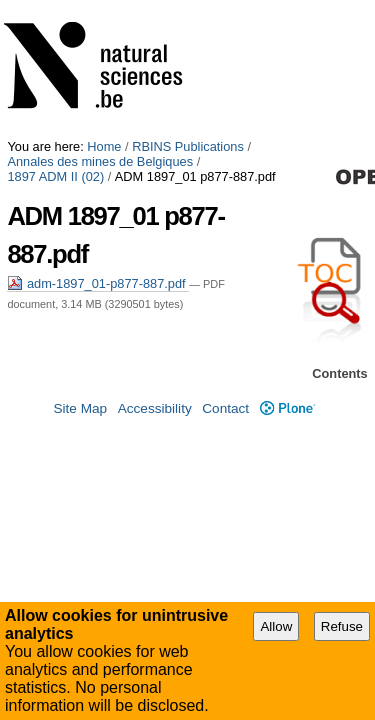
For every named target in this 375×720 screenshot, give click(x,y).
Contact (225, 431)
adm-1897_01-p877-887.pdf (98, 105)
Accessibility (155, 431)
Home (104, 7)
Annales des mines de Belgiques (100, 22)
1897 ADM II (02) (252, 22)
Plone (287, 431)
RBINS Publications (188, 7)
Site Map (80, 431)
